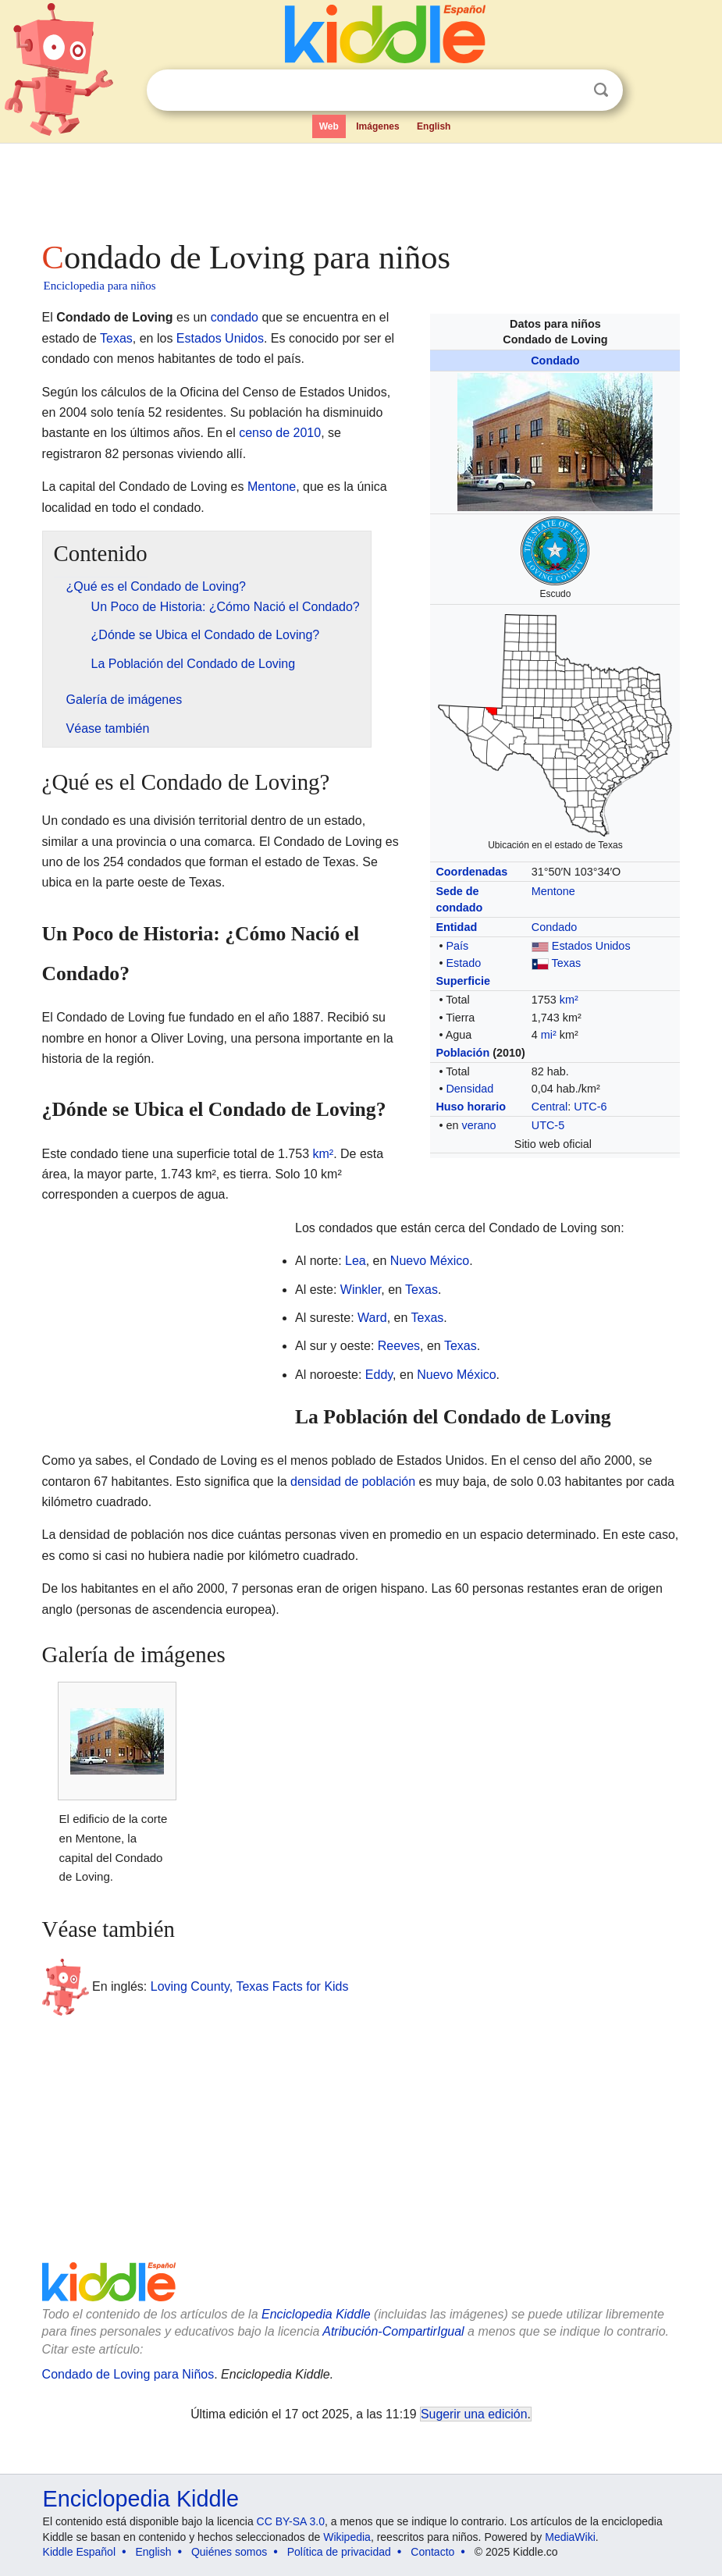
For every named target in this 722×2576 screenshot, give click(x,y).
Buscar (601, 90)
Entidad (456, 927)
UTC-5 (548, 1125)
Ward (372, 1317)
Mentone (553, 891)
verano (478, 1125)
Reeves (399, 1345)
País (457, 946)
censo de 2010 (280, 432)
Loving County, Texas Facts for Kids (250, 1985)
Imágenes (377, 126)
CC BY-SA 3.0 (291, 2521)
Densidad (469, 1088)
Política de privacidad (339, 2552)
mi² (549, 1035)
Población (462, 1052)
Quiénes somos (229, 2552)
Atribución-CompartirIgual (393, 2331)
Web (329, 126)
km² (569, 999)
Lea (355, 1260)
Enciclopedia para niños (100, 285)
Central (549, 1106)
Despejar (569, 90)
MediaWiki (570, 2537)
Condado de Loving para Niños (128, 2374)
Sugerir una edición (474, 2414)
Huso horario (471, 1106)
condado (234, 317)
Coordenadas (471, 871)
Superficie (463, 981)
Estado (463, 963)
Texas (567, 963)
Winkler (360, 1289)
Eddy (379, 1374)
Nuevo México (429, 1260)
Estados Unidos (591, 946)
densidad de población (352, 1481)
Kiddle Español (79, 2552)
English (433, 126)
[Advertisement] (361, 187)
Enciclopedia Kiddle (316, 2314)
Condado (555, 360)
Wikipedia (347, 2537)
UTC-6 (590, 1106)
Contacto (432, 2552)
